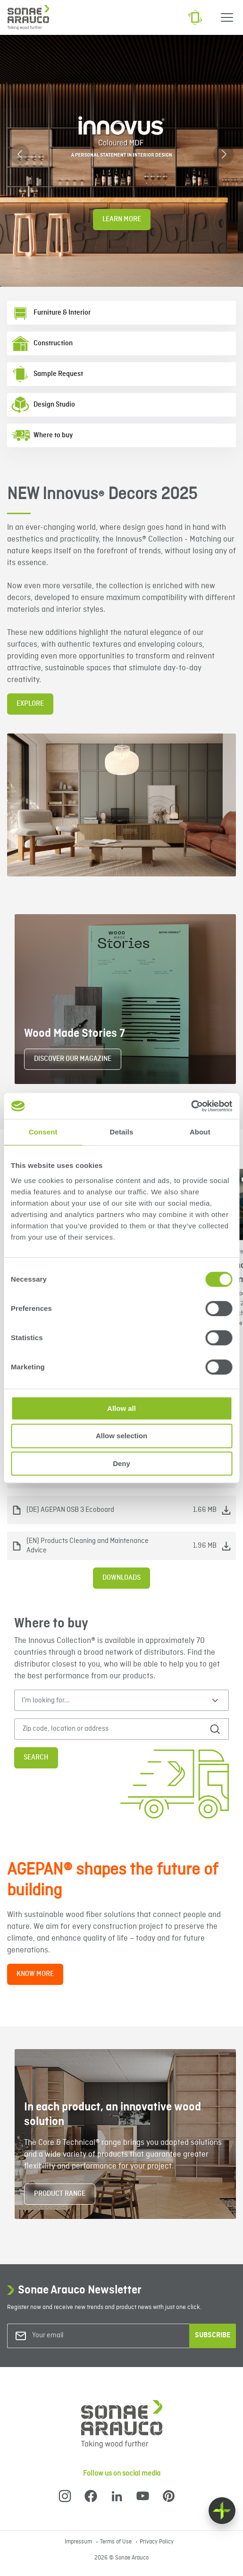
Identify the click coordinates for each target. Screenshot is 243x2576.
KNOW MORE (35, 1974)
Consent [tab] (43, 1132)
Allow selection (121, 1436)
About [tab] (200, 1132)
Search (36, 1757)
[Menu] (226, 17)
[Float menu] (222, 2511)
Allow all (121, 1408)
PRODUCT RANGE (59, 2194)
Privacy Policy (157, 2542)
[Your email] (70, 2336)
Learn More (121, 219)
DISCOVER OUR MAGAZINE (72, 1059)
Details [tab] (122, 1132)
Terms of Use (116, 2542)
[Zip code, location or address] (109, 1729)
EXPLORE (30, 704)
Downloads (121, 1578)
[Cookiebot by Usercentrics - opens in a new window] (191, 1106)
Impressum (79, 2542)
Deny (121, 1463)
